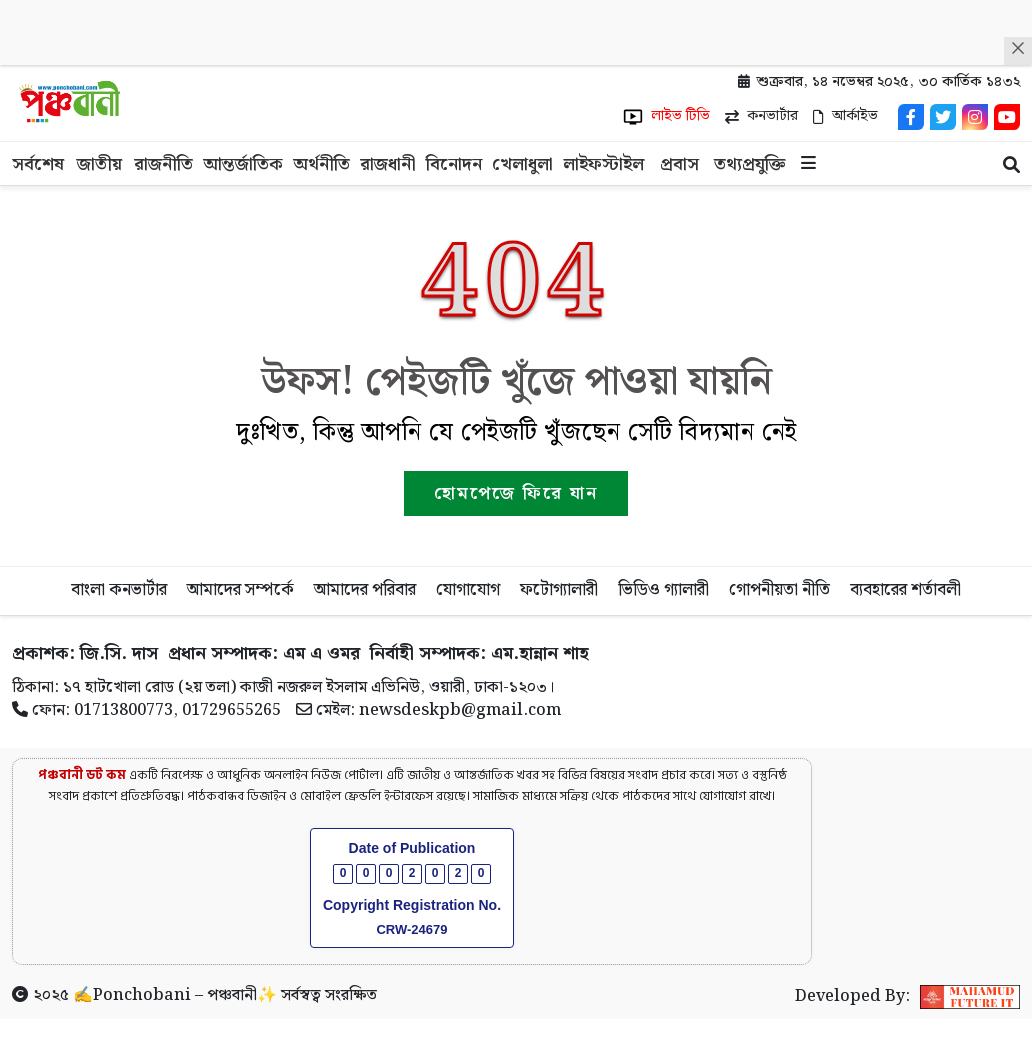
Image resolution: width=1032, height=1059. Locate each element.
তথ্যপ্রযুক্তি (750, 164)
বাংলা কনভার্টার (119, 590)
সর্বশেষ (38, 164)
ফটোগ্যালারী (559, 590)
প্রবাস (679, 164)
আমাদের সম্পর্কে (240, 590)
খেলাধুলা (522, 164)
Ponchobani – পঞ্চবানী (175, 995)
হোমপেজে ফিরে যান (516, 493)
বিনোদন (454, 164)
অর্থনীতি (321, 164)
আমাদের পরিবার (365, 590)
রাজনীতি (163, 164)
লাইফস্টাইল (603, 164)
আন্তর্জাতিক (243, 164)
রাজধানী (388, 164)
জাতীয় (99, 164)
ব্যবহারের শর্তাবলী (905, 590)
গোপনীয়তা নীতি (779, 590)
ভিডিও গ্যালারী (663, 590)
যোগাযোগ (468, 590)
